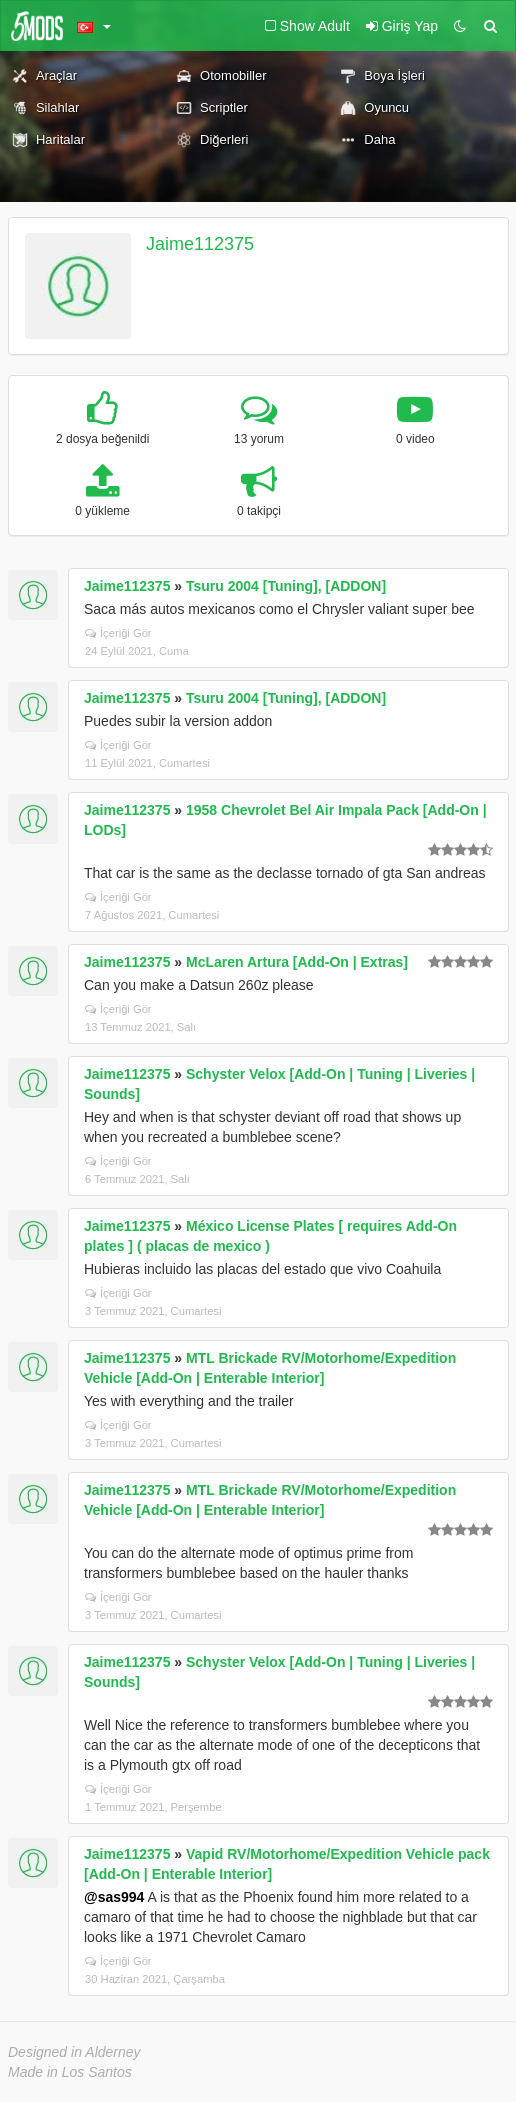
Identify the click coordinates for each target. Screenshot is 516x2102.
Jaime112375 (200, 244)
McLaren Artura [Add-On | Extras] (297, 962)
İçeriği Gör (118, 633)
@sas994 (114, 1897)
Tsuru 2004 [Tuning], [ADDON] (286, 586)
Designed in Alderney (74, 2052)
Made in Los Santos (70, 2072)
